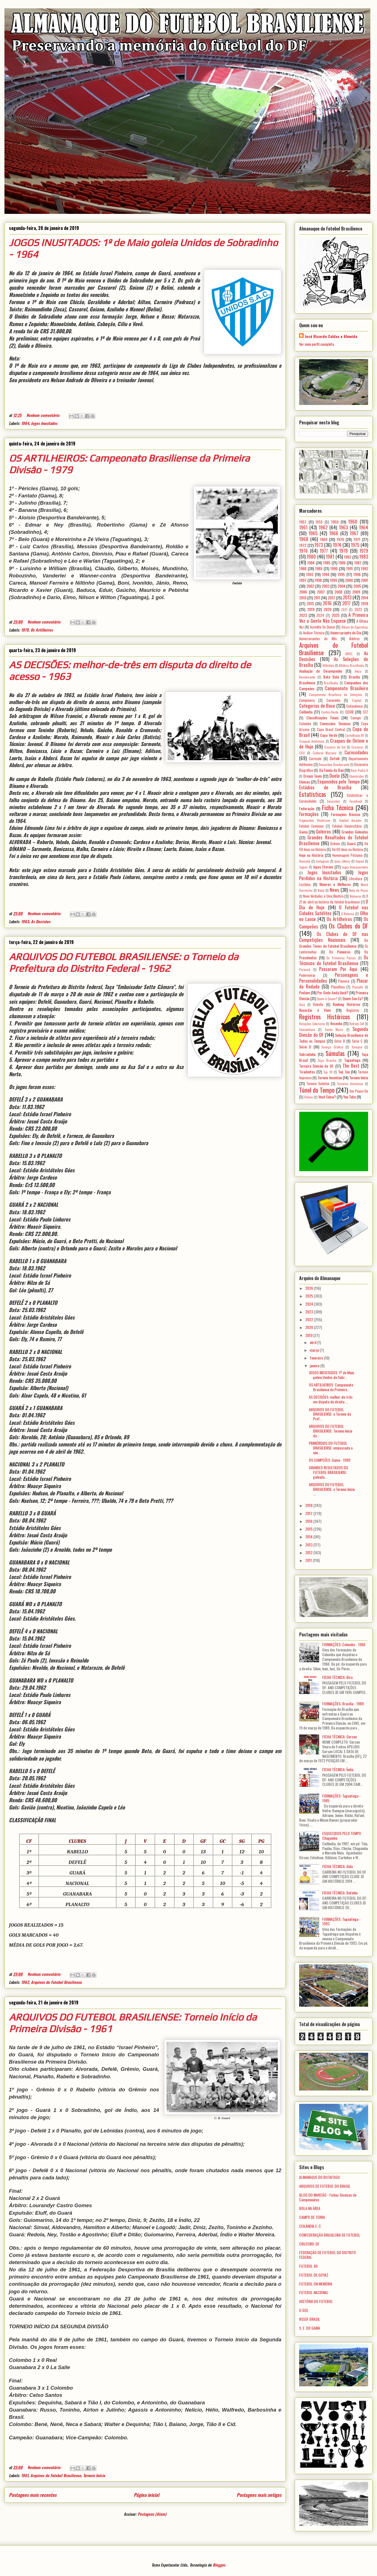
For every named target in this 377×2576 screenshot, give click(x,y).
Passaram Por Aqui (338, 968)
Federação (306, 808)
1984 (310, 562)
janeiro (315, 1365)
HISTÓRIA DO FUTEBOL (316, 2301)
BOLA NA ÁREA (309, 2208)
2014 (364, 597)
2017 (346, 603)
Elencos (304, 782)
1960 (352, 521)
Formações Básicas (345, 814)
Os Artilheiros (42, 630)
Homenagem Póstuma (347, 855)
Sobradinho (307, 1054)
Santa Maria (334, 1029)
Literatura (355, 878)
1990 (334, 568)
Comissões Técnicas (335, 723)
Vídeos (308, 1097)
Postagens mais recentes (32, 2494)
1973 (318, 544)
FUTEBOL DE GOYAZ (313, 2275)
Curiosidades (356, 752)
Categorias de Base (317, 705)
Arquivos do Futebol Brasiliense (56, 1982)
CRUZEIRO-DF (309, 2244)
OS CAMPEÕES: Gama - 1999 (329, 1460)
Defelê (334, 758)
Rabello (318, 1004)
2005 (357, 586)
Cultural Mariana (325, 753)
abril (313, 1342)
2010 (302, 597)
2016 (327, 603)
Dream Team (312, 776)
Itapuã (360, 861)
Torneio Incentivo (330, 1077)
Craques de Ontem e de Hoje (333, 743)
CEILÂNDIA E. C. (310, 2226)
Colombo (305, 723)
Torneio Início (94, 2475)
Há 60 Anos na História (347, 849)
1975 (355, 544)
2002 (310, 586)
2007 (321, 592)
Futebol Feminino (311, 826)
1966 (333, 533)
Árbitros (354, 638)
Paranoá (304, 969)
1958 (319, 522)
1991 (349, 568)
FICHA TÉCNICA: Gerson (339, 1736)
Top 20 (328, 1072)
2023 (303, 615)
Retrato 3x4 (356, 1024)
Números (355, 896)
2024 (320, 615)
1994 (325, 574)
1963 (25, 921)
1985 (326, 562)
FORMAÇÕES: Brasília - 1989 (343, 1703)
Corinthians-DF (354, 735)
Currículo (315, 758)
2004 (341, 586)
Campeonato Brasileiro (346, 688)
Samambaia (307, 1029)
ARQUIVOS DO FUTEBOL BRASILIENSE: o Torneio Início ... (332, 1489)
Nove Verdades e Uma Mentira (323, 896)
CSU (302, 753)
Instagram (322, 861)
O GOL (303, 2310)
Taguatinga (352, 1060)
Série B (339, 1041)
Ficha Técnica (337, 807)
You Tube (349, 1097)
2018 (364, 603)
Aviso (358, 671)
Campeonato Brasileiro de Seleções (335, 694)
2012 (331, 597)
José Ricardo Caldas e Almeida (331, 336)
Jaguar (303, 867)
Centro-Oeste (329, 712)
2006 (303, 592)
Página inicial (146, 2494)
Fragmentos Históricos (314, 820)
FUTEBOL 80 (308, 2266)
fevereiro (317, 1358)
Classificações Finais (322, 717)
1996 (357, 574)
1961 (24, 2475)
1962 (25, 1982)
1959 (334, 522)
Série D (305, 1047)
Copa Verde (328, 735)
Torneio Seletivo (317, 1083)
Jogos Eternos (323, 867)
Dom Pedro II (359, 770)
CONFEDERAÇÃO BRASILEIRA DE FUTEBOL (329, 2235)
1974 (337, 544)
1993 (309, 574)
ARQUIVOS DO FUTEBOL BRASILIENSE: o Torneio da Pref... (330, 1414)
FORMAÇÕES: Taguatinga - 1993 (341, 1921)
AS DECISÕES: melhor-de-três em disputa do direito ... (331, 1399)
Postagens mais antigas (259, 2494)
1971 (357, 539)
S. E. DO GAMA (309, 2328)
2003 (325, 586)
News (334, 889)
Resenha (336, 1023)
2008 (338, 592)
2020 (327, 609)
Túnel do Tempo (316, 1089)
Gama (303, 832)
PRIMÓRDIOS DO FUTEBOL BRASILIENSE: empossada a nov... (331, 1447)
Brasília (354, 677)
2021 (344, 609)
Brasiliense (307, 682)
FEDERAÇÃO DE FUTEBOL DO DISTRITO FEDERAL (327, 2254)
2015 (310, 603)
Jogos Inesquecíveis (355, 867)
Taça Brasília (327, 1060)
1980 (311, 556)
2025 (335, 615)
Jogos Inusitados (44, 423)
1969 (323, 539)
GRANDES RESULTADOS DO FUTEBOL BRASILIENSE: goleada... (328, 1472)
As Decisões (40, 921)
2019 (310, 609)
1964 (25, 423)
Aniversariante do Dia (345, 632)
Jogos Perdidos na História (333, 875)
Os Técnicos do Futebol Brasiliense (333, 960)
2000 (349, 580)
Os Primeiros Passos (341, 958)
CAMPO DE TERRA (312, 2217)
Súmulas (335, 1053)
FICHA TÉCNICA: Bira (337, 1677)
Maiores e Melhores (334, 884)
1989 (318, 568)
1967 (354, 533)
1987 (357, 562)
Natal (321, 890)
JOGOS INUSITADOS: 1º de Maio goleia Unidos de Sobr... (331, 1375)
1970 (340, 539)
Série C (357, 1041)
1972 (302, 545)
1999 (333, 580)
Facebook (355, 801)
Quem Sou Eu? (353, 998)
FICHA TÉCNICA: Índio (337, 1769)
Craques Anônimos (311, 741)
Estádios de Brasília (325, 787)
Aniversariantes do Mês (318, 638)
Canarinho (333, 700)
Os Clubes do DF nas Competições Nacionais (333, 936)
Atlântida (328, 665)
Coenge (356, 717)
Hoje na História (311, 855)
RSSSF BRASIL (309, 2319)
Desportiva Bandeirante (334, 764)
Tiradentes (307, 1072)
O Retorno (347, 914)
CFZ (365, 712)
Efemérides (356, 776)
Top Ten (344, 1072)
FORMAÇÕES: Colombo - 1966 (343, 1644)
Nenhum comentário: (43, 415)
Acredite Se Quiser (323, 627)
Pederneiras (307, 975)
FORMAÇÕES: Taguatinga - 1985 (341, 1798)
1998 (318, 580)
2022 (358, 609)
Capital (356, 700)
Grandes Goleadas (354, 832)
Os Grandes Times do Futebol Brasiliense (333, 943)
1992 (364, 568)
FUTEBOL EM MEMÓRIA (315, 2284)
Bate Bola (331, 677)
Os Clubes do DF (348, 925)
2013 (347, 597)
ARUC (349, 654)
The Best (351, 1065)
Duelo (334, 775)
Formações (309, 813)
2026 (309, 1288)
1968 (303, 538)
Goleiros (323, 831)
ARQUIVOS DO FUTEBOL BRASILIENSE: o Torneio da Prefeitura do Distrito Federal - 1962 (123, 962)
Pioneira (343, 981)
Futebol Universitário (347, 826)
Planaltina (338, 987)
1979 (25, 630)
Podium (304, 992)
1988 (302, 568)
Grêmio (335, 843)
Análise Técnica (313, 632)
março (315, 1350)
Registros (352, 1010)
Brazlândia (331, 683)
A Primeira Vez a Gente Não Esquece (333, 617)
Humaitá (304, 861)
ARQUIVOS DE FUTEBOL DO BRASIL (324, 2186)
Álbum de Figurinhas (354, 627)
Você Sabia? (327, 1097)
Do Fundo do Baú (331, 770)
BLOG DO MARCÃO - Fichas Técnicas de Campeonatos (327, 2197)
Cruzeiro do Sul (335, 747)
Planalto (357, 987)
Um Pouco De (358, 1091)
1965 (313, 533)
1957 (302, 522)
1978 (343, 550)
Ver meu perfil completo (316, 344)
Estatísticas (312, 793)
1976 (303, 550)
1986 (342, 562)
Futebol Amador (350, 820)
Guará (351, 843)
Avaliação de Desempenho (320, 671)
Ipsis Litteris (342, 861)
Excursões (333, 801)
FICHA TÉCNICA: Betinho (340, 1893)
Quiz (302, 1004)
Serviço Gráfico (332, 1047)
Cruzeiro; (357, 747)
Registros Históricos (324, 1016)
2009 (356, 592)
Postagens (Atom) (152, 2514)
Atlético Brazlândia (351, 665)
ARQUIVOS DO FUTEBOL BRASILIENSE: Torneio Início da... (330, 1430)
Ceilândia (305, 712)
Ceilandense (354, 706)
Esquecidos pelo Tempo (339, 781)
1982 (347, 557)
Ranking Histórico (346, 1004)
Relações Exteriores (312, 1024)
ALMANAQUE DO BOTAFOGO (319, 2177)
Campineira (307, 700)
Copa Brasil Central (331, 729)
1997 (302, 580)
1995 (341, 574)
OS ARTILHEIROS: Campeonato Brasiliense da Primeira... (331, 1387)
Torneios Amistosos (350, 1084)
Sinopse (357, 1047)
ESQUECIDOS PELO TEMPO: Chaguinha (342, 1835)
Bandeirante (307, 677)
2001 (364, 580)
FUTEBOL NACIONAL (313, 2292)
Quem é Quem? (327, 999)
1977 (324, 550)
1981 (330, 556)
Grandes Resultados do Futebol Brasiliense (333, 840)
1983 (363, 556)
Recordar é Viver (315, 1010)
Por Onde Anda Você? (332, 992)
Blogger (219, 2565)
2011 (317, 597)
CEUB (349, 712)
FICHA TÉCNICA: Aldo (337, 1866)
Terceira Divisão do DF (316, 1066)
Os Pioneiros (340, 952)
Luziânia (305, 884)
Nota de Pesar (358, 890)
